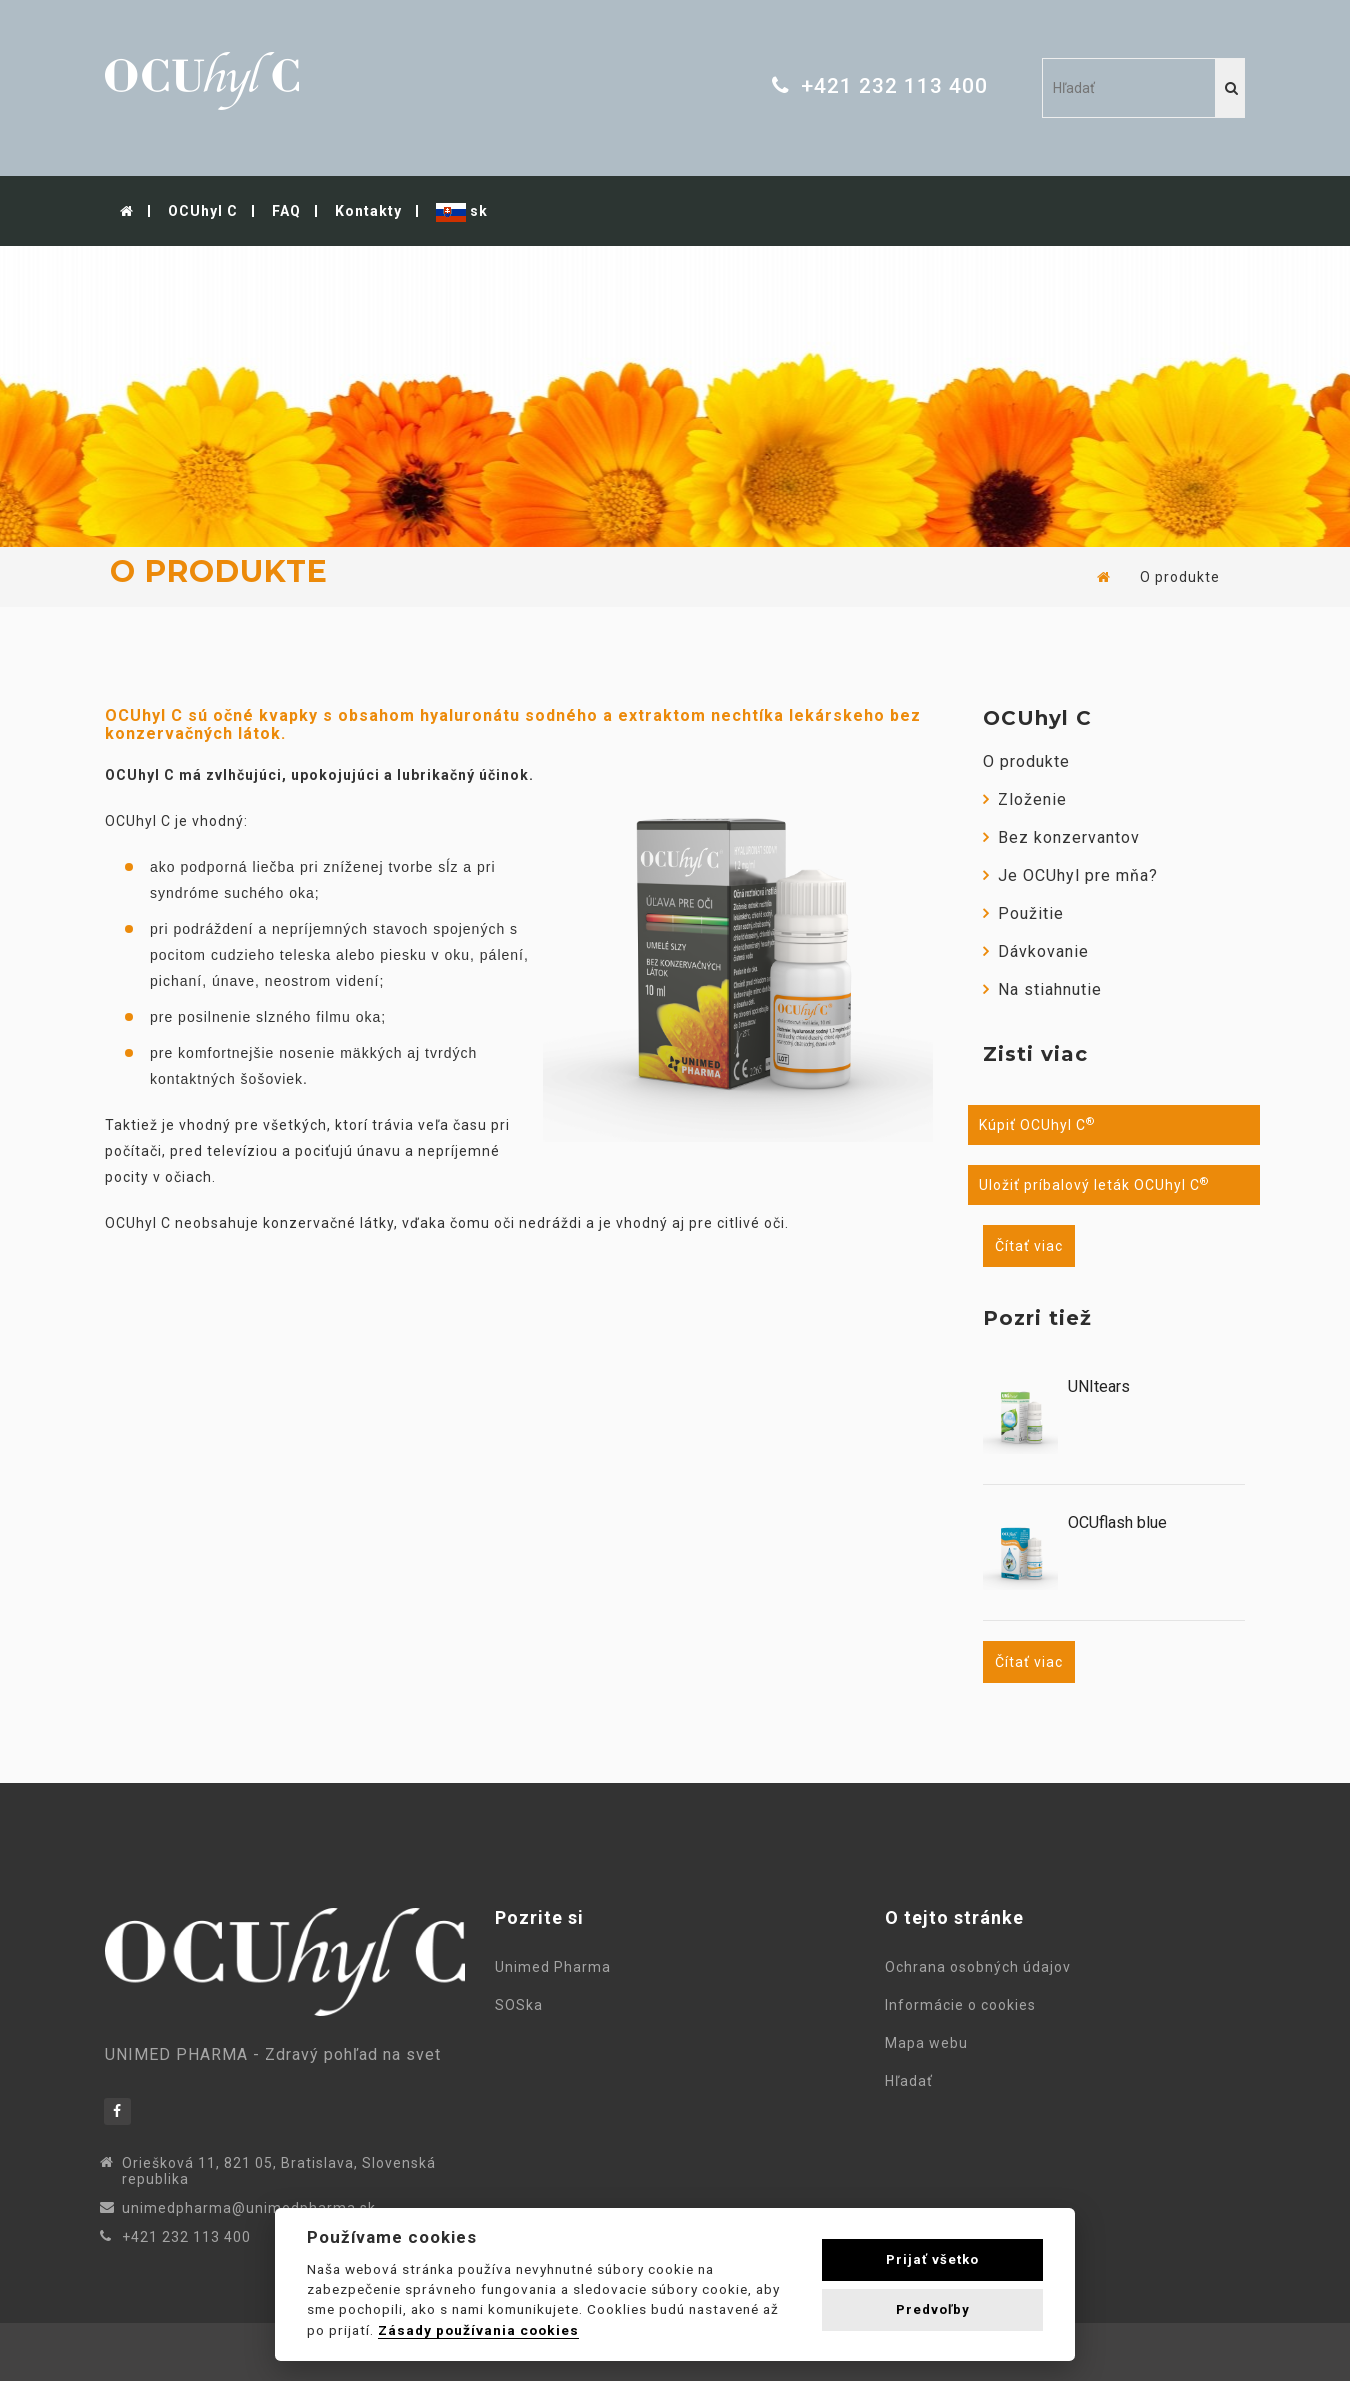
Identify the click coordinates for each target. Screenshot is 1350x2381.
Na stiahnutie (1042, 989)
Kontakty (368, 211)
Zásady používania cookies (478, 2330)
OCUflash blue (1117, 1523)
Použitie (1023, 913)
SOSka (519, 2005)
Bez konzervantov (1061, 837)
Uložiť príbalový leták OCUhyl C (1094, 1185)
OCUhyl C (203, 211)
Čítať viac (1029, 1246)
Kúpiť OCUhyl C (1037, 1125)
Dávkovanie (1036, 951)
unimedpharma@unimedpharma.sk (249, 2208)
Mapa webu (930, 2043)
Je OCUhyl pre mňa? (1070, 875)
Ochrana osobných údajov (982, 1967)
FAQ (286, 211)
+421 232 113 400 (894, 86)
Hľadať (913, 2081)
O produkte (1026, 761)
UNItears (1099, 1387)
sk (462, 212)
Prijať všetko (932, 2259)
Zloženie (1025, 799)
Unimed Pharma (557, 1967)
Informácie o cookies (964, 2005)
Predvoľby (933, 2309)
